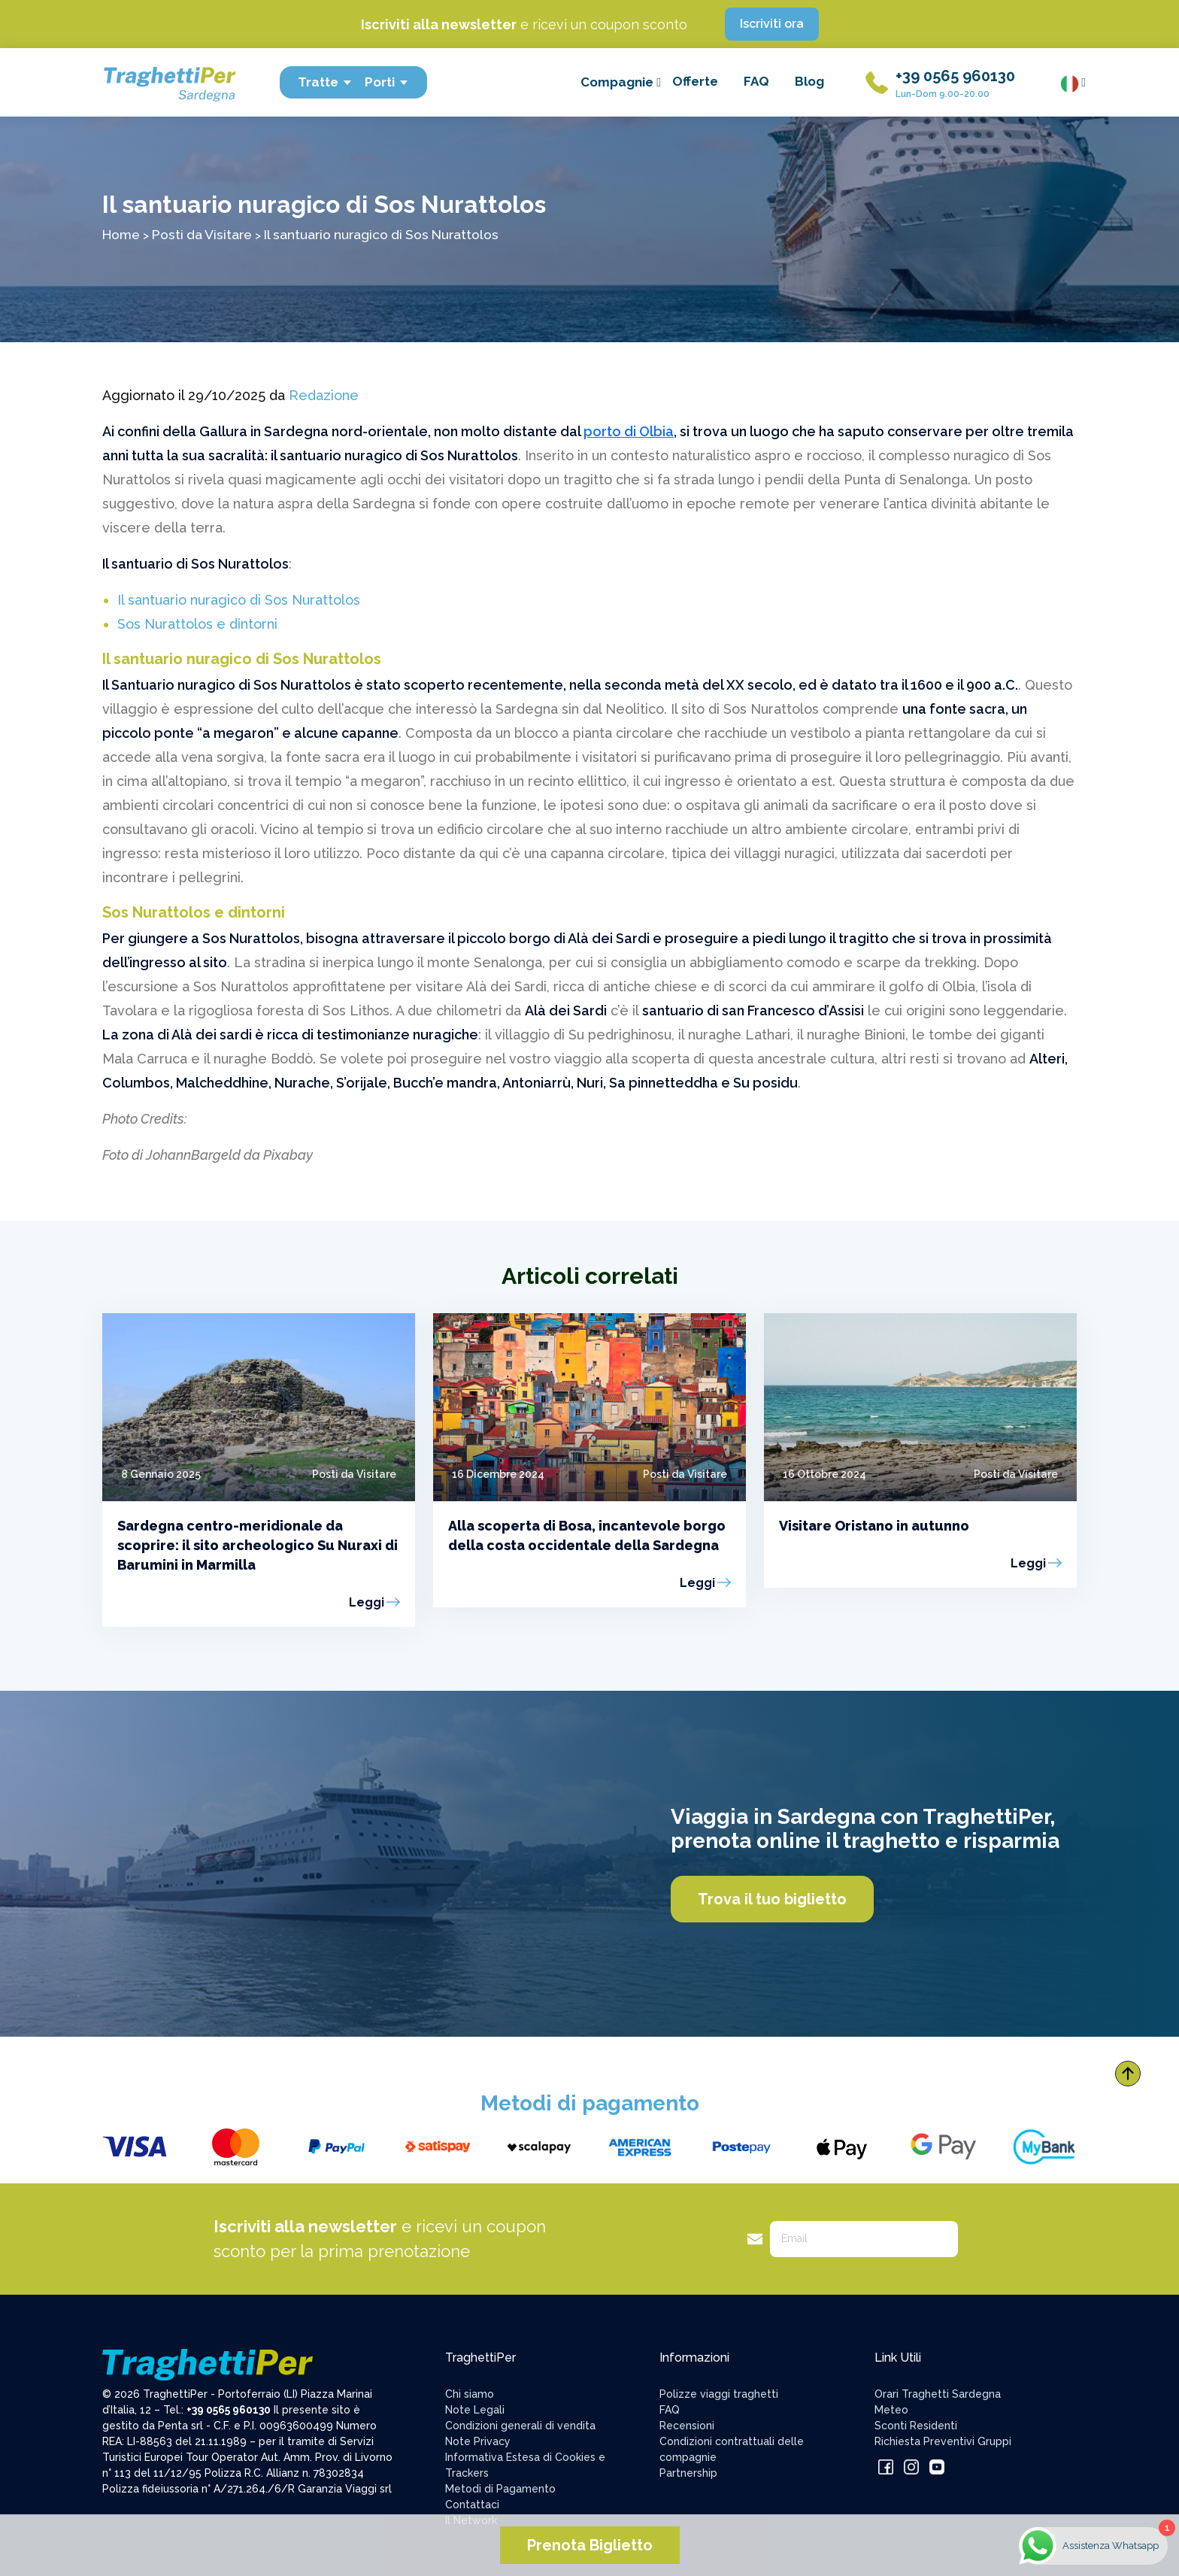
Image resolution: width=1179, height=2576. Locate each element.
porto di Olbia (628, 431)
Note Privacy (478, 2441)
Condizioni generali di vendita (520, 2426)
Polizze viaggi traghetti (718, 2394)
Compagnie (620, 82)
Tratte (325, 82)
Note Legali (475, 2410)
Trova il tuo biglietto (772, 1899)
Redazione (324, 395)
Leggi (366, 1602)
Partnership (688, 2473)
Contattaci (472, 2505)
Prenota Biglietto (590, 2545)
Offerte (695, 81)
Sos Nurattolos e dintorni (197, 624)
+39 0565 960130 (955, 76)
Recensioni (686, 2426)
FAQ (756, 81)
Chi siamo (469, 2394)
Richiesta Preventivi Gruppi (942, 2441)
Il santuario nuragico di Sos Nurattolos (238, 600)
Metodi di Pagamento (500, 2489)
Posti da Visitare (202, 234)
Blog (809, 81)
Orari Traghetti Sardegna (937, 2394)
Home (121, 234)
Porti (387, 82)
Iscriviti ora (772, 24)
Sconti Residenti (915, 2426)
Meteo (891, 2410)
